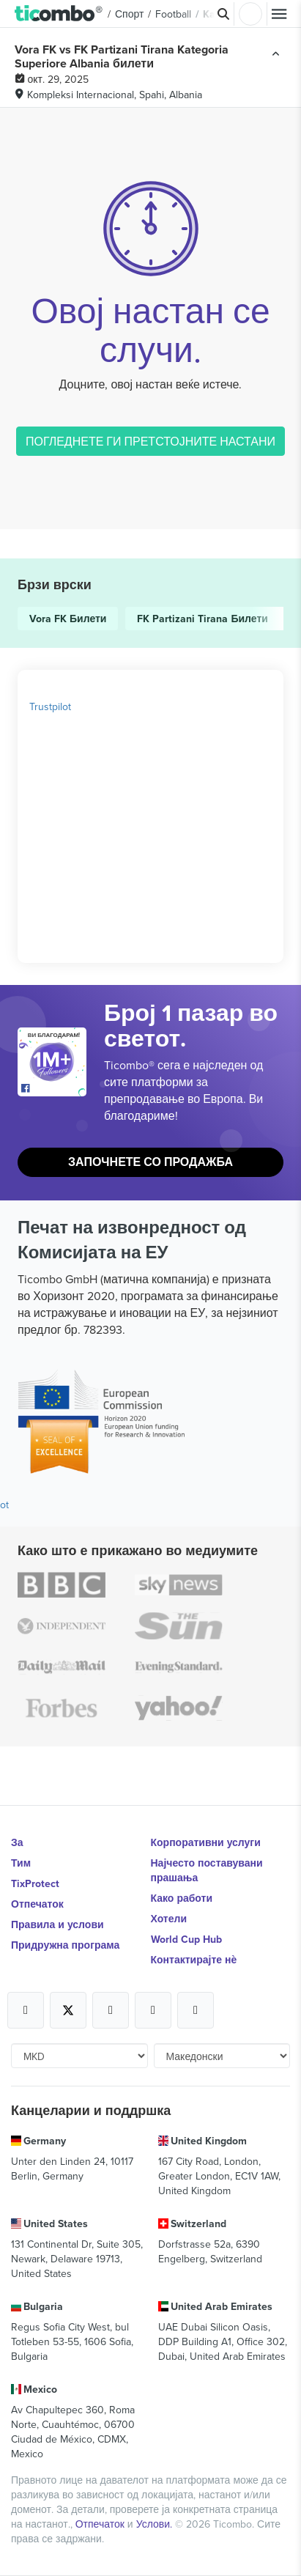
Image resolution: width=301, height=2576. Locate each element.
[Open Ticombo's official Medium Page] (153, 2010)
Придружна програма (65, 1945)
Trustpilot (50, 706)
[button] (59, 14)
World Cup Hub (186, 1939)
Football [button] (173, 14)
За (17, 1842)
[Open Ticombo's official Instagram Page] (110, 2010)
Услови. (155, 2524)
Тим (21, 1863)
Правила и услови (57, 1924)
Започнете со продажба (150, 1162)
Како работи (182, 1898)
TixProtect (35, 1883)
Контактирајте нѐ (194, 1959)
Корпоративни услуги (206, 1842)
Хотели (169, 1918)
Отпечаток (37, 1904)
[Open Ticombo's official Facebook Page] (53, 1089)
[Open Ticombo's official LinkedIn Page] (195, 2010)
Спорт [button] (129, 14)
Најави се (250, 14)
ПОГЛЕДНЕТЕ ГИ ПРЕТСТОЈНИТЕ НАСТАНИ (150, 441)
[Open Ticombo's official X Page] (68, 2010)
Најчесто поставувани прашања (207, 1870)
